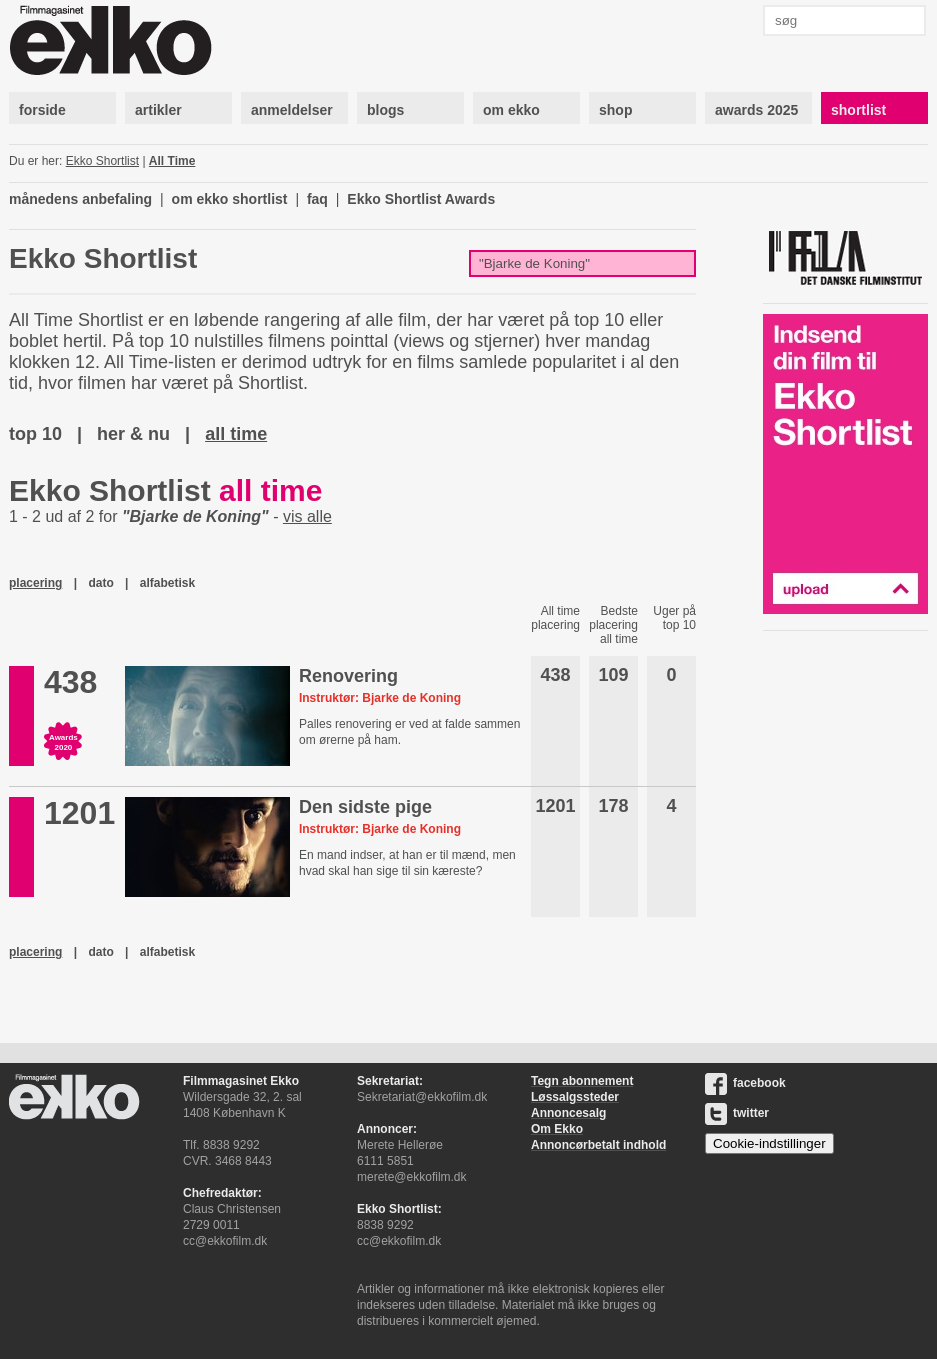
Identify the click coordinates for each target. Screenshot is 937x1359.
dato (100, 583)
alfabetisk (167, 583)
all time (236, 434)
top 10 (35, 434)
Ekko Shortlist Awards (421, 199)
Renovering (348, 676)
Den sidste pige (365, 807)
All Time (172, 161)
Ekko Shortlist (102, 161)
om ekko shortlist (230, 199)
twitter (737, 1113)
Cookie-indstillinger (769, 1143)
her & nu (133, 434)
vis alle (307, 516)
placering (35, 583)
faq (317, 199)
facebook (745, 1083)
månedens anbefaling (80, 199)
